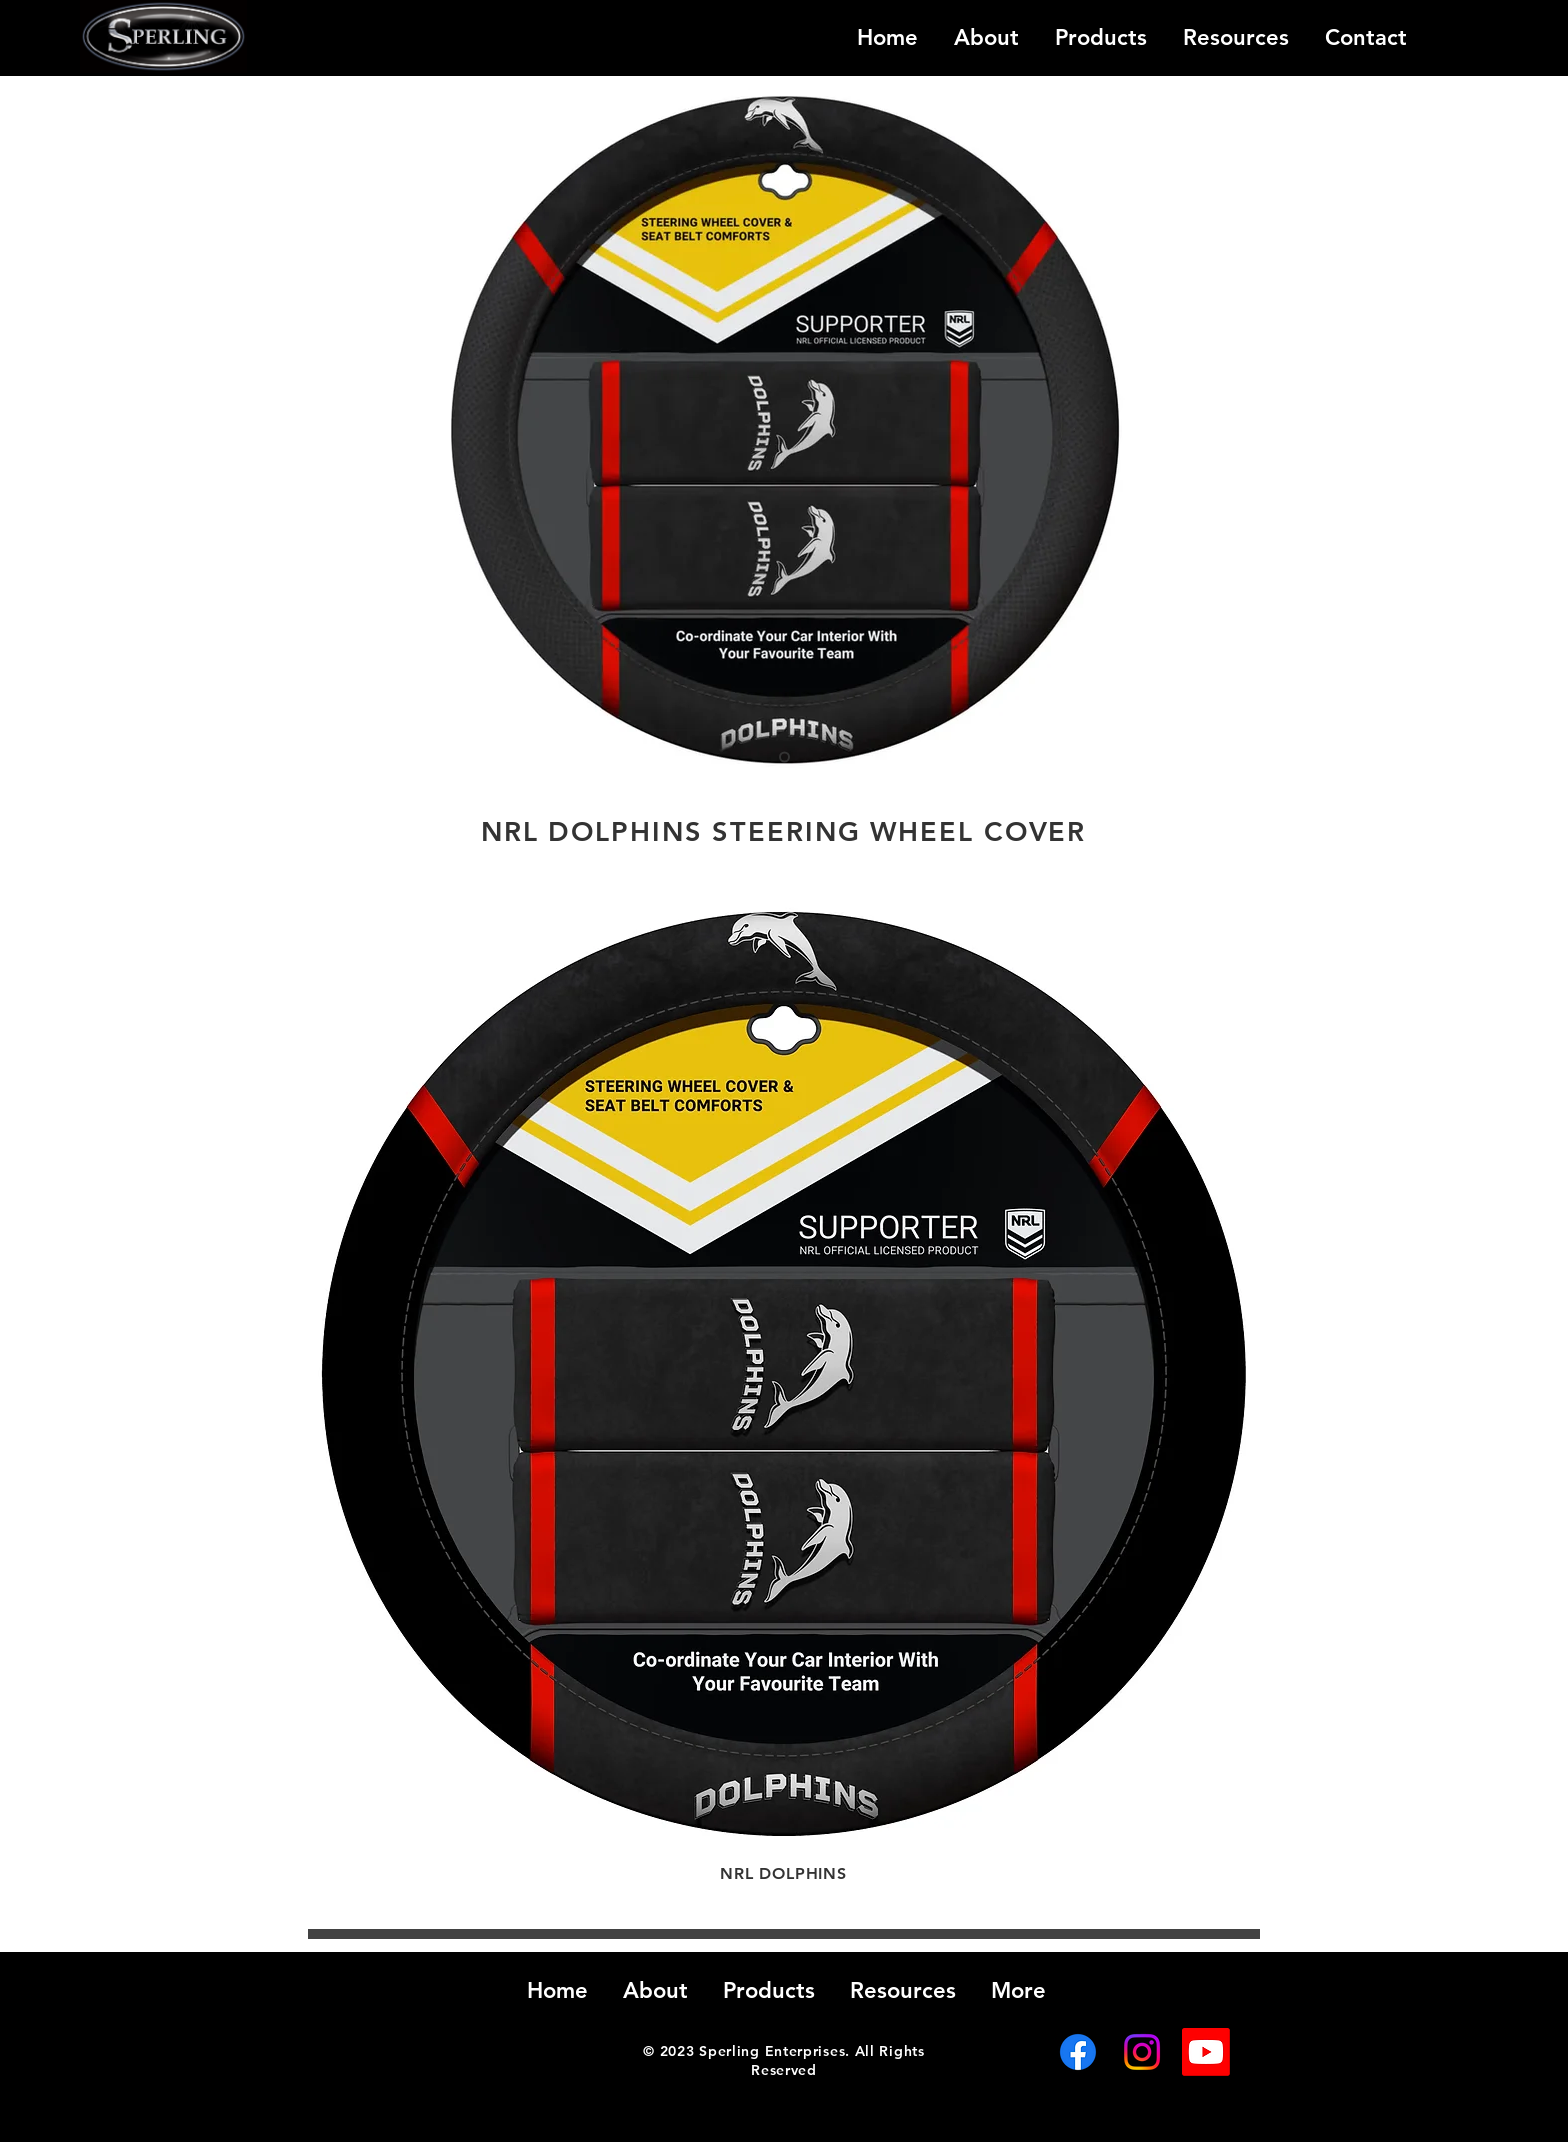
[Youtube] (1206, 2052)
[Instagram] (1142, 2052)
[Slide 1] (784, 757)
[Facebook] (1078, 2052)
